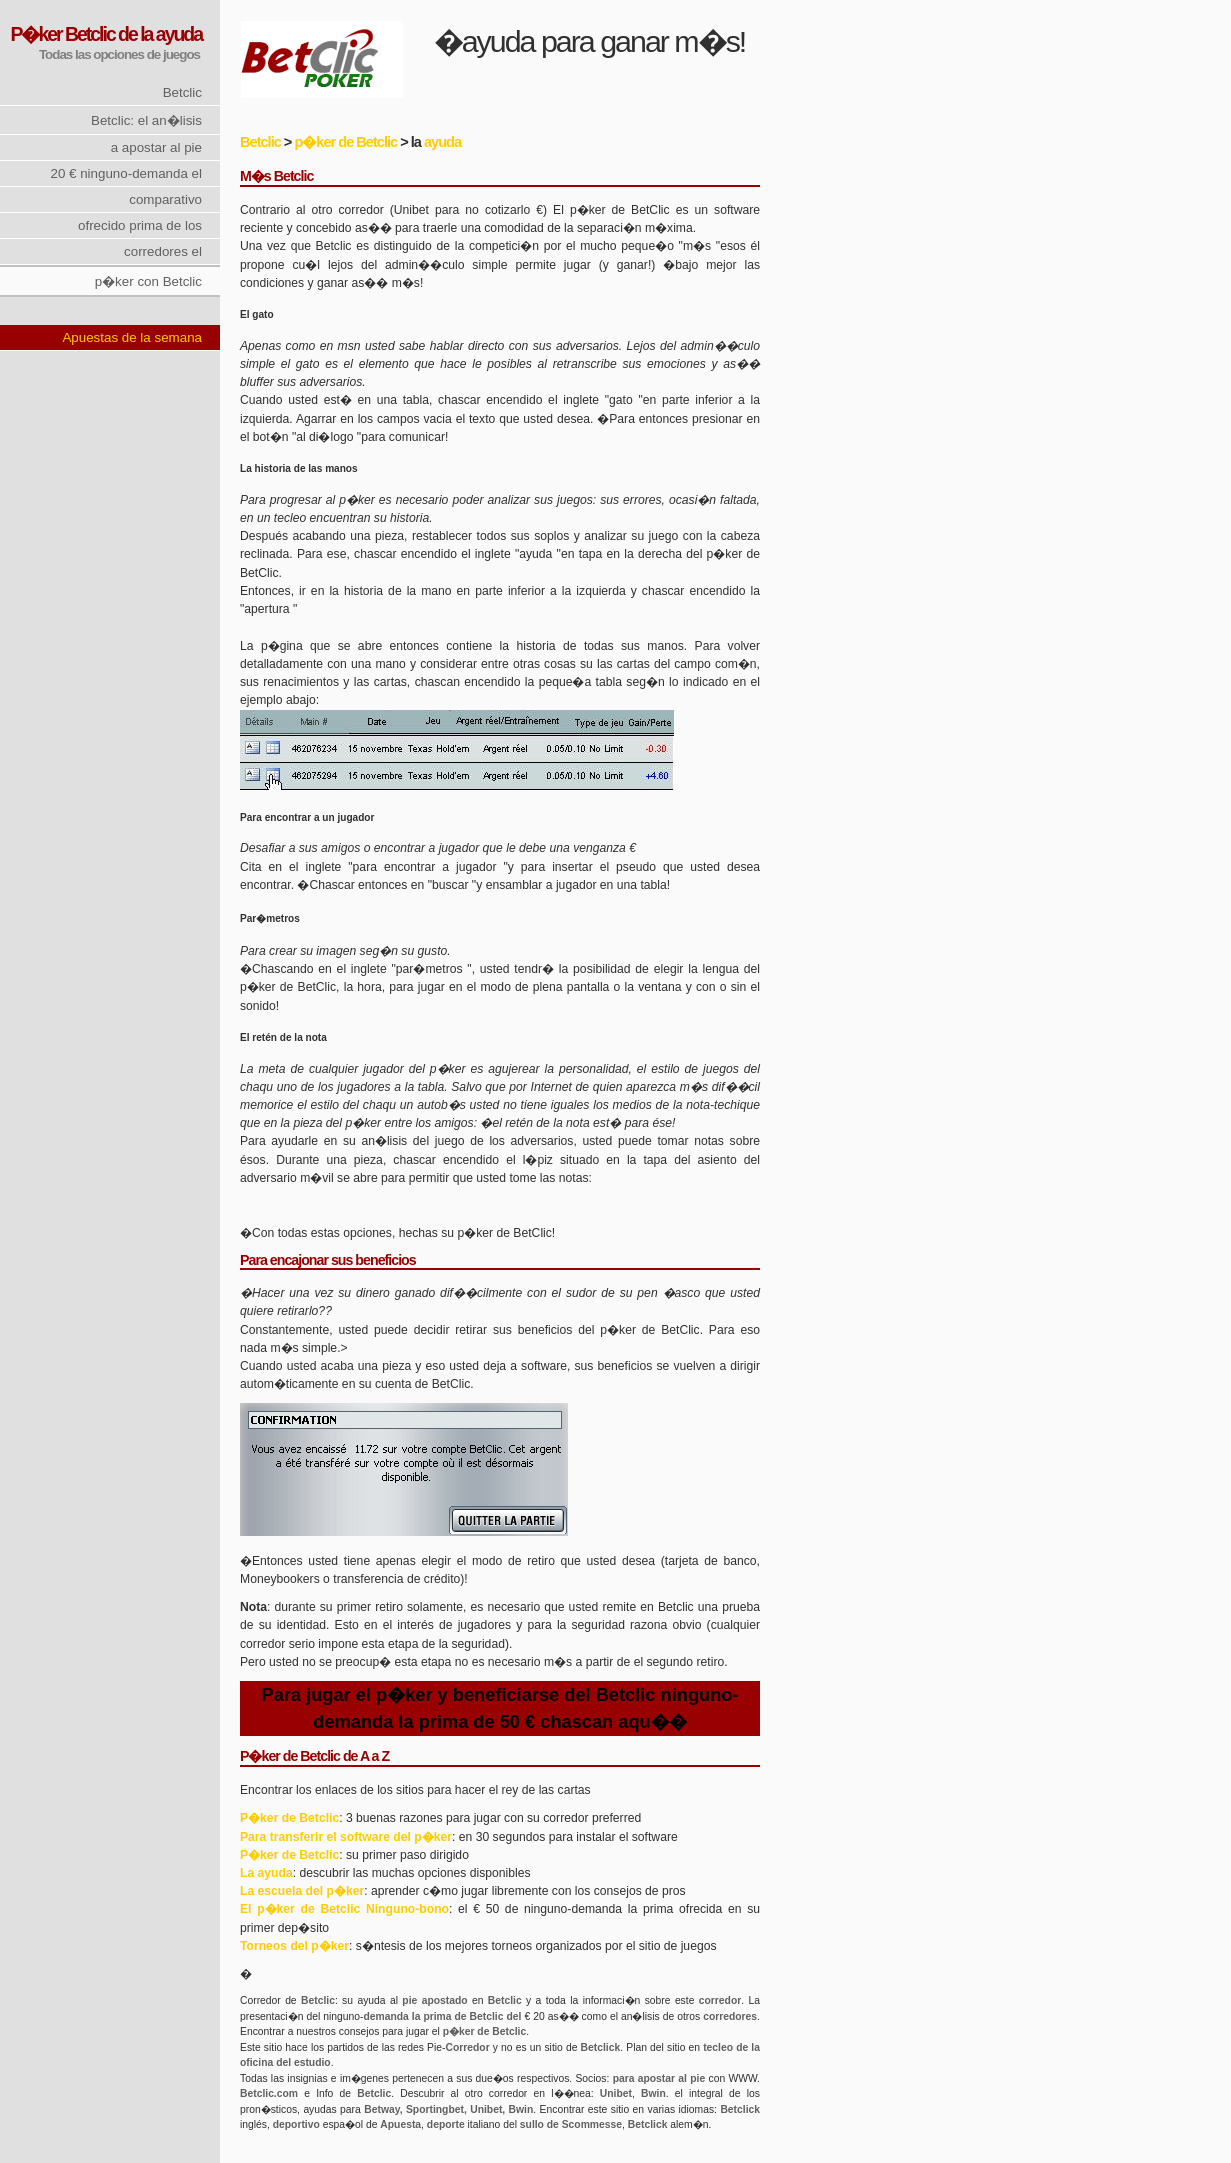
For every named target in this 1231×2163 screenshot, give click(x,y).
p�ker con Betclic (148, 281)
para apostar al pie (659, 2078)
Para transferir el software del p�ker (346, 1837)
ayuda (442, 142)
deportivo (296, 2124)
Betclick (601, 2047)
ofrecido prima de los (140, 225)
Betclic (182, 92)
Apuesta (400, 2124)
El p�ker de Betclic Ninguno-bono (344, 1909)
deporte (446, 2124)
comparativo (165, 199)
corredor (720, 2000)
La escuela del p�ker (302, 1891)
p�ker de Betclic (345, 142)
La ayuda (266, 1873)
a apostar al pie (156, 147)
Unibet (616, 2093)
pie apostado (434, 2000)
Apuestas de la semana (132, 337)
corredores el (163, 251)
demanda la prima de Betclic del (442, 2016)
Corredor (467, 2047)
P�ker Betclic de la (81, 34)
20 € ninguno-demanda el (126, 173)
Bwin (653, 2093)
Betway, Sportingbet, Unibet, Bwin (448, 2109)
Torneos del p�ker (294, 1946)
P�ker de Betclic (289, 1818)
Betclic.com (269, 2093)
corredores (730, 2016)
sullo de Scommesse (571, 2124)
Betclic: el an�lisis (146, 120)
